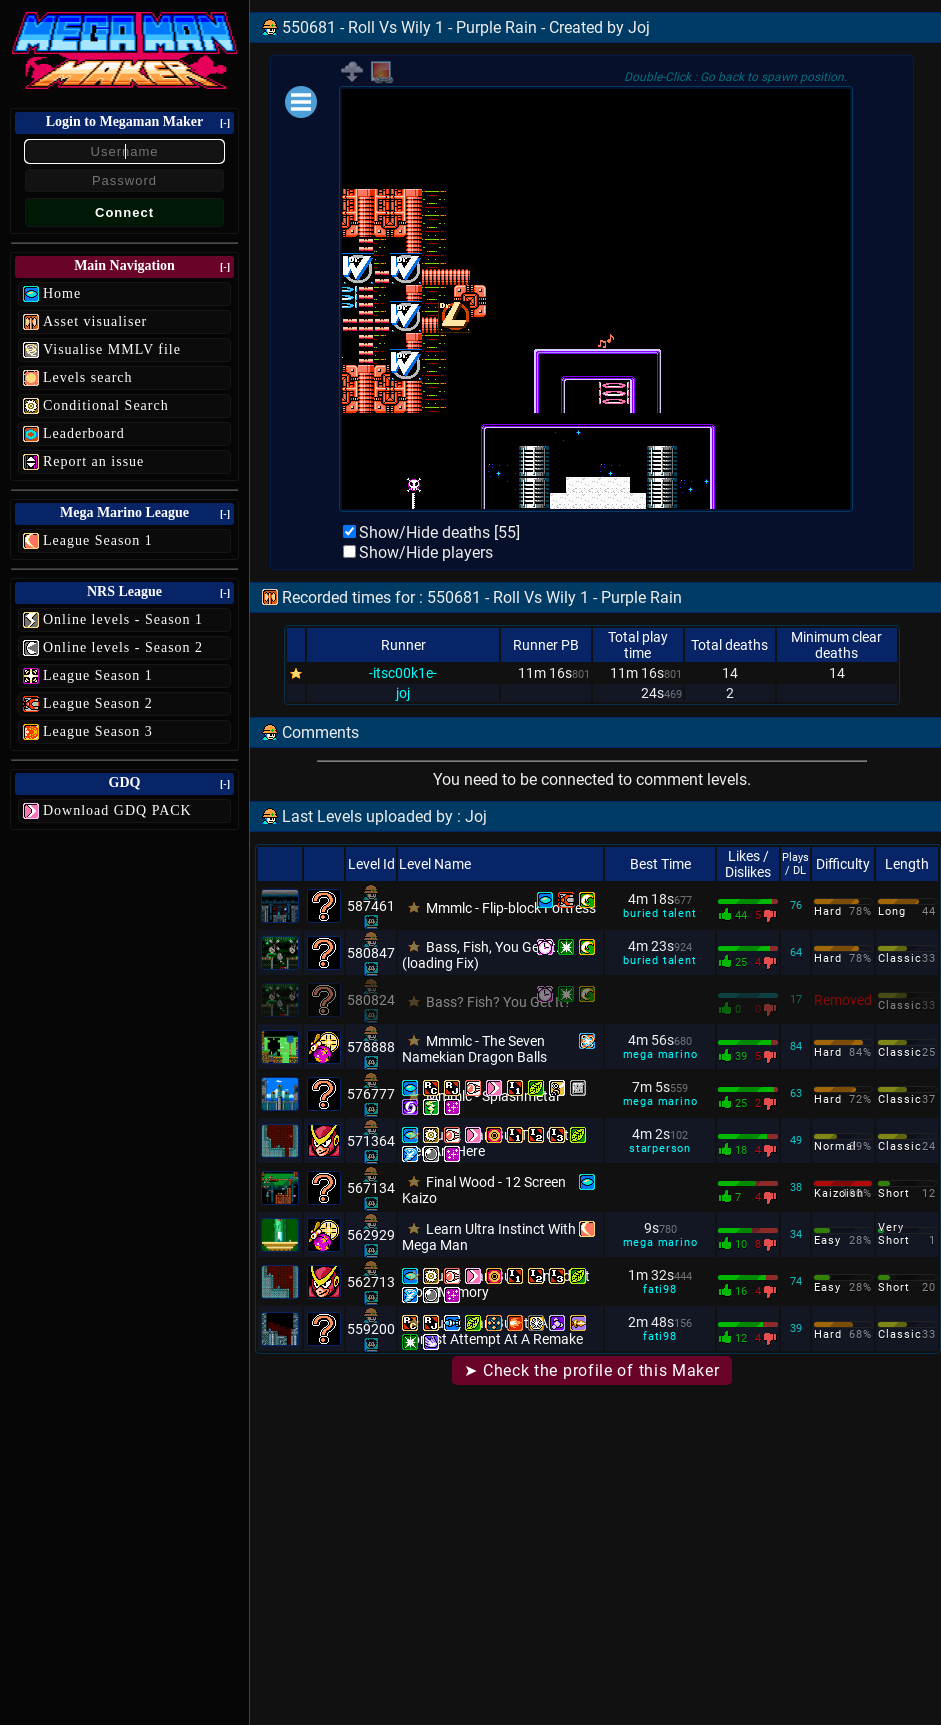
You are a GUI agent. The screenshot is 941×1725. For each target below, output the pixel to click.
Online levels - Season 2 (123, 647)
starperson (660, 1148)
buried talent (659, 913)
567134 (371, 1188)
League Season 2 (98, 703)
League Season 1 (98, 540)
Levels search (88, 377)
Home (62, 293)
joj (403, 693)
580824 (371, 1000)
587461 (371, 906)
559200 (371, 1329)
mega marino (660, 1054)
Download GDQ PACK (117, 810)
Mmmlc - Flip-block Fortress (511, 908)
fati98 (660, 1289)
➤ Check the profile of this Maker (591, 1370)
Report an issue (93, 461)
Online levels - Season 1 (123, 619)
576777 (371, 1094)
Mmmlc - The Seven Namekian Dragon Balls (474, 1049)
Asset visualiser (95, 321)
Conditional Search (106, 405)
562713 (371, 1282)
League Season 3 (98, 731)
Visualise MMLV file (112, 349)
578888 (371, 1047)
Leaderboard (84, 433)
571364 (371, 1141)
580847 (371, 953)
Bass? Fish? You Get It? (498, 1002)
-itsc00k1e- (403, 673)
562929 (371, 1235)
